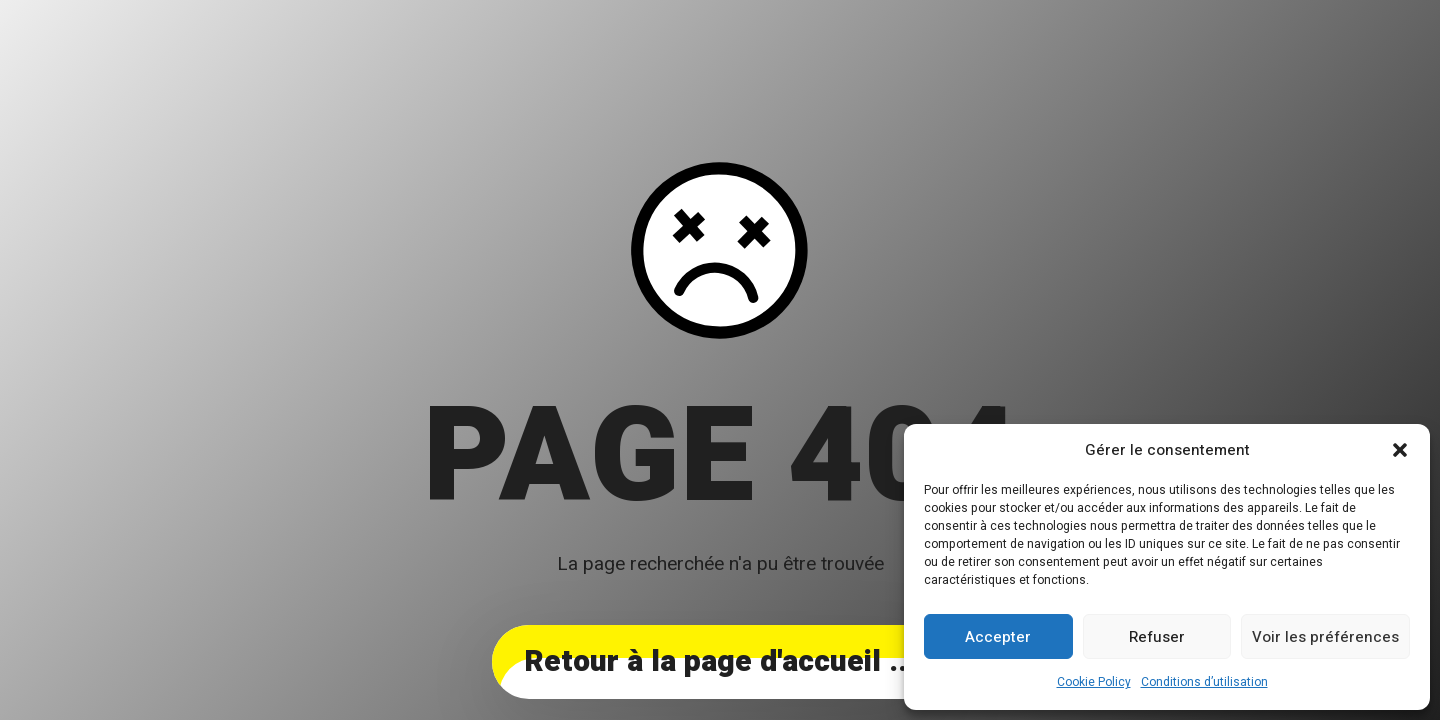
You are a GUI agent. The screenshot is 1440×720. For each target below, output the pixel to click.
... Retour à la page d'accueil (720, 662)
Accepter (998, 637)
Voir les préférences (1325, 637)
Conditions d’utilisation (1204, 682)
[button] (1400, 450)
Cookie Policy (1094, 682)
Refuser (1157, 637)
